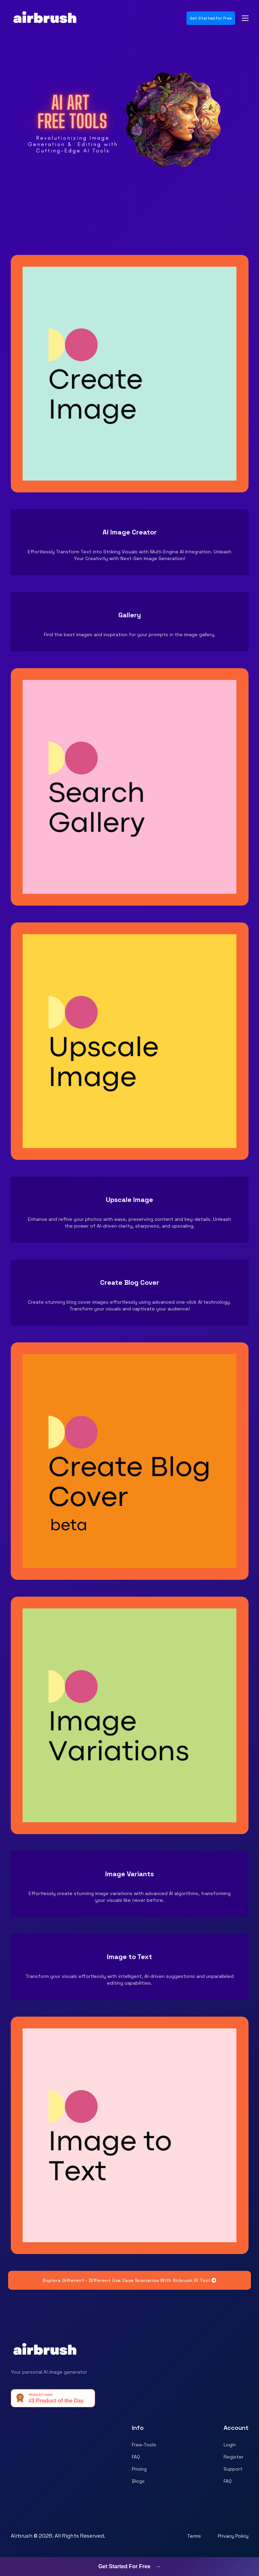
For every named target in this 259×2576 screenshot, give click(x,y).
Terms (194, 2536)
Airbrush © (24, 2535)
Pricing (139, 2469)
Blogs (138, 2481)
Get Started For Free (211, 18)
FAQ (136, 2457)
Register (233, 2457)
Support (233, 2469)
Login (230, 2445)
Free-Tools (144, 2445)
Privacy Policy (233, 2536)
